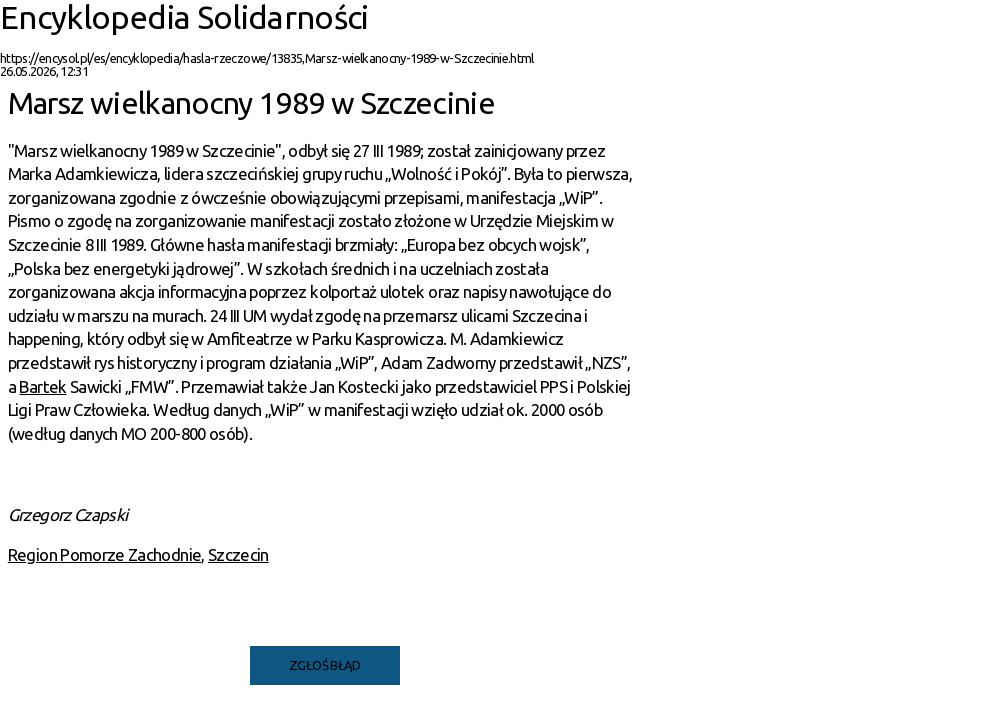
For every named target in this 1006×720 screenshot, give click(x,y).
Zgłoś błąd (325, 665)
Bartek (42, 386)
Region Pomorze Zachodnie (104, 554)
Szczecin (238, 554)
